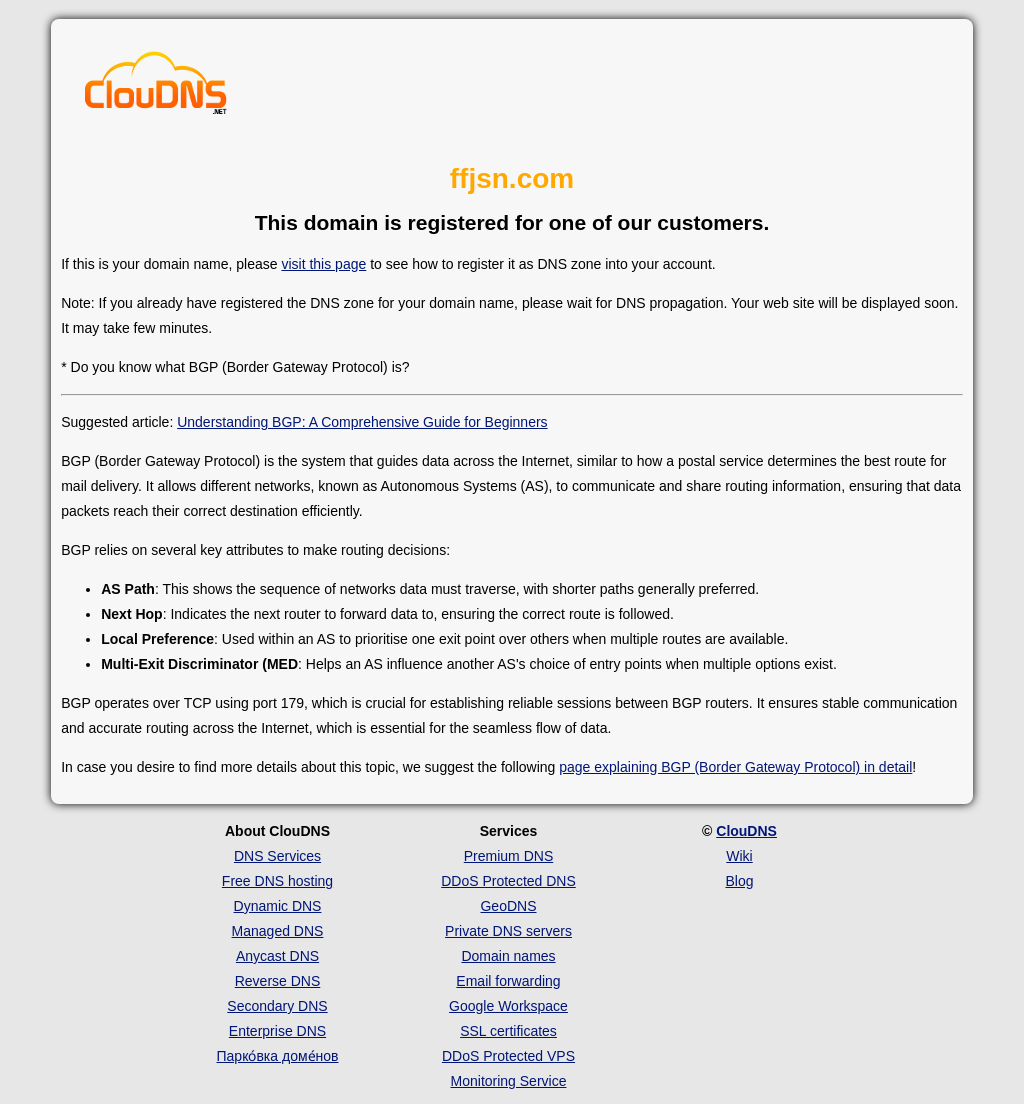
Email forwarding (508, 981)
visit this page (323, 264)
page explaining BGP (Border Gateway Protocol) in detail (735, 767)
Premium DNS (508, 856)
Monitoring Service (509, 1081)
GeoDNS (508, 906)
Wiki (739, 856)
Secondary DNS (277, 1006)
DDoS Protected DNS (508, 881)
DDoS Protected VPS (508, 1056)
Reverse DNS (278, 981)
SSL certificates (508, 1031)
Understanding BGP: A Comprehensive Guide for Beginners (362, 422)
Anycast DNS (277, 956)
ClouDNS (746, 831)
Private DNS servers (508, 931)
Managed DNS (278, 931)
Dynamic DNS (278, 906)
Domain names (508, 956)
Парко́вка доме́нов (278, 1056)
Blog (739, 881)
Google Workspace (508, 1006)
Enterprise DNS (277, 1031)
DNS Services (277, 856)
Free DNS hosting (277, 881)
